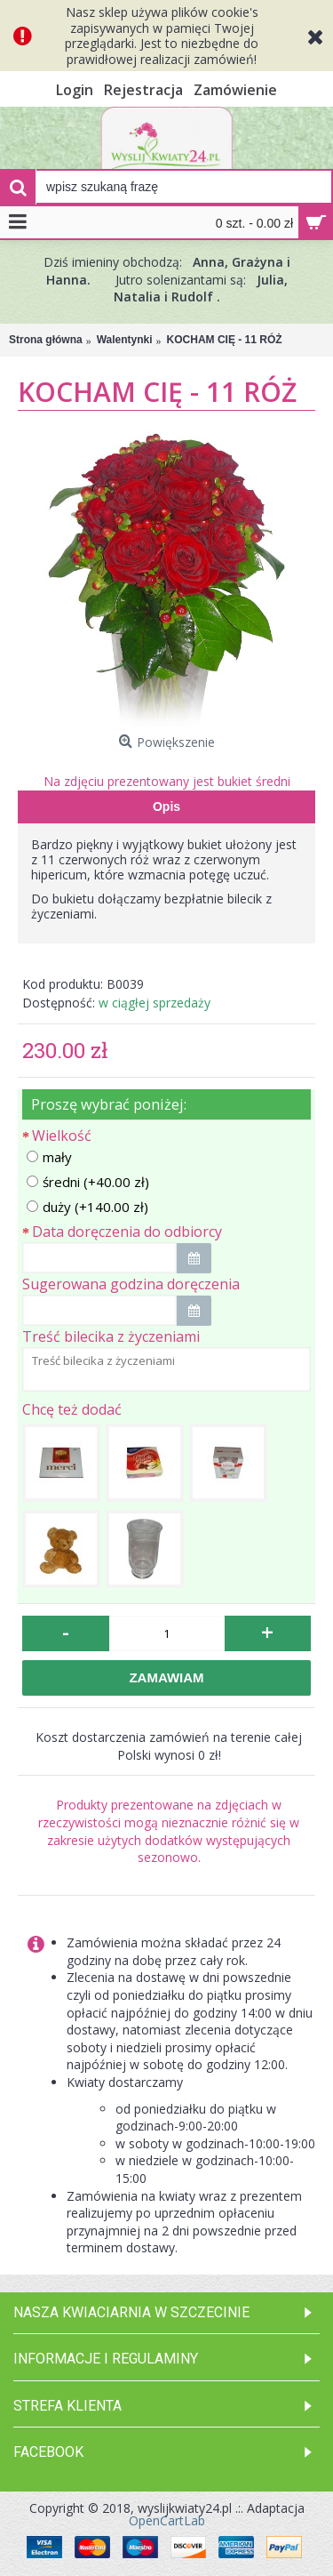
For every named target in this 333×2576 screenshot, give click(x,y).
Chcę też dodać (72, 1409)
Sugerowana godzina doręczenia (131, 1284)
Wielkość (61, 1135)
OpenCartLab (167, 2520)
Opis (166, 806)
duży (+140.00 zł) (87, 1207)
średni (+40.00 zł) (88, 1182)
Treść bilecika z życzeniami (111, 1336)
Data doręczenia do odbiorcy (127, 1231)
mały (49, 1157)
